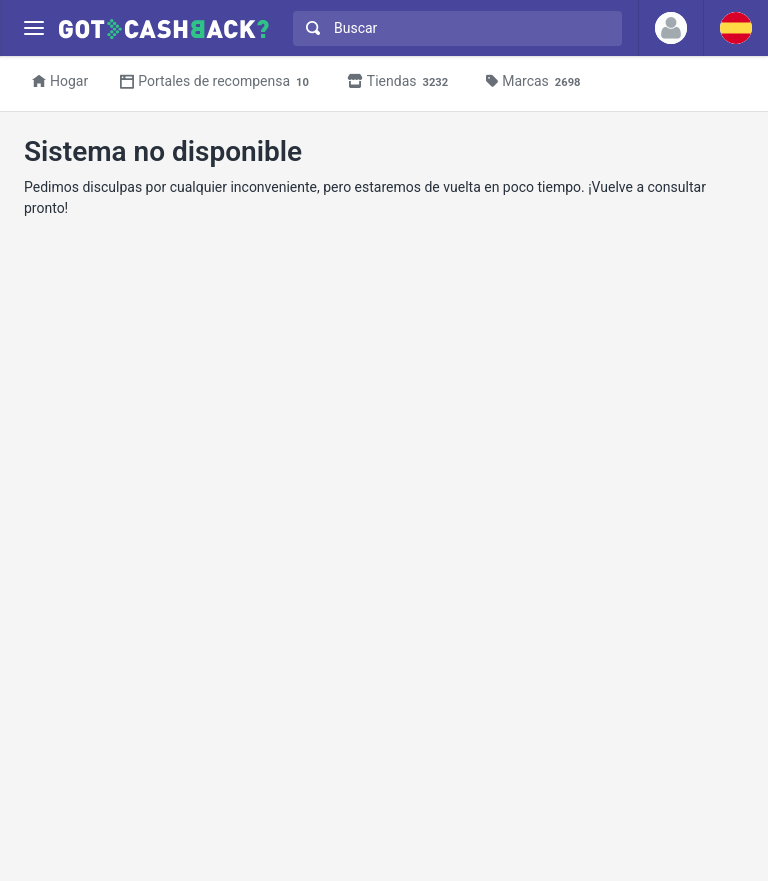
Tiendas (400, 82)
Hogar (60, 81)
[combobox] (453, 28)
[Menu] (33, 28)
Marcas (536, 82)
